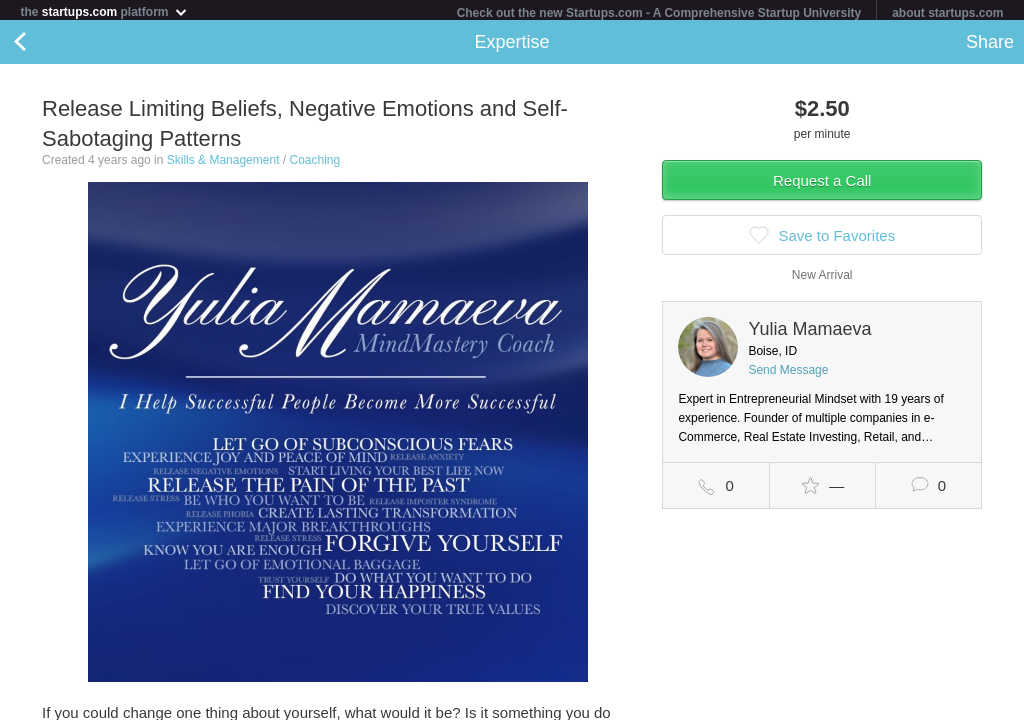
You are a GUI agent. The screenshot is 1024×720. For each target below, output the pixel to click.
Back (40, 46)
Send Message (788, 374)
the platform (104, 11)
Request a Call (822, 184)
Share (990, 46)
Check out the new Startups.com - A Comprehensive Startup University (659, 13)
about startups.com (947, 13)
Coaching (314, 164)
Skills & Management (223, 164)
